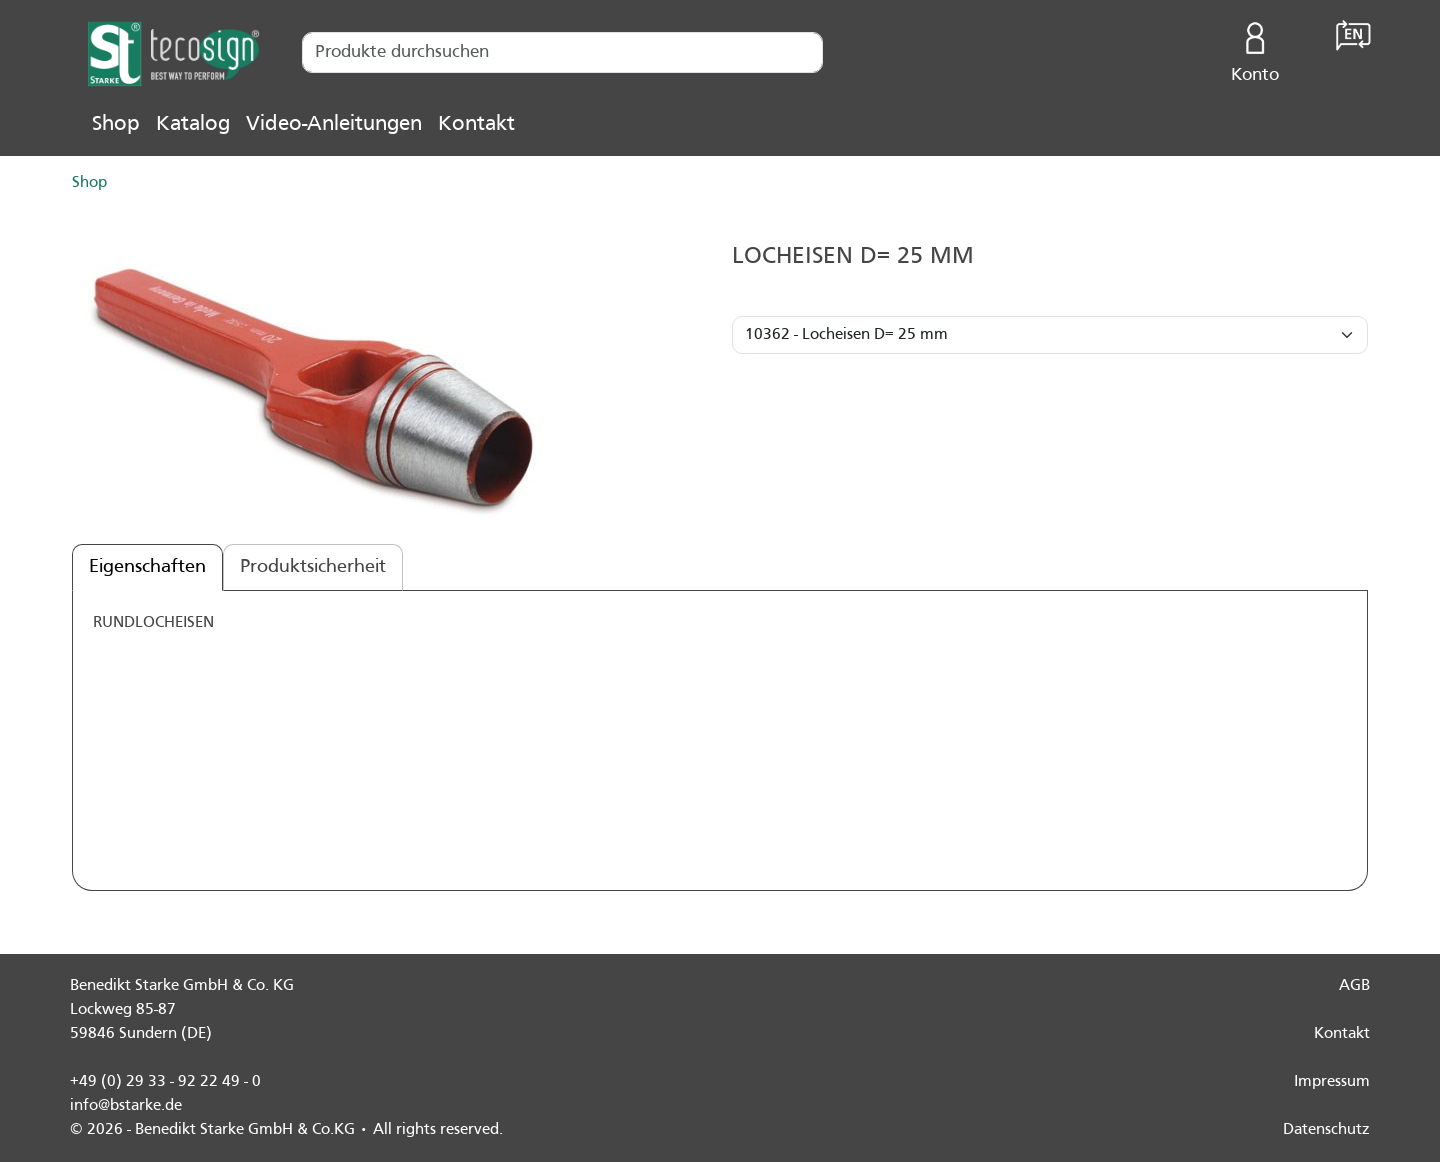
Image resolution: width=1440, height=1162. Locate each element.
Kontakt (476, 124)
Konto (1255, 48)
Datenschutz (1326, 1130)
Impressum (1332, 1082)
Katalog (193, 124)
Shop (116, 124)
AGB (1354, 986)
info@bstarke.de (126, 1106)
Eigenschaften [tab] (147, 567)
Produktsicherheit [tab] (313, 567)
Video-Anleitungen (334, 124)
